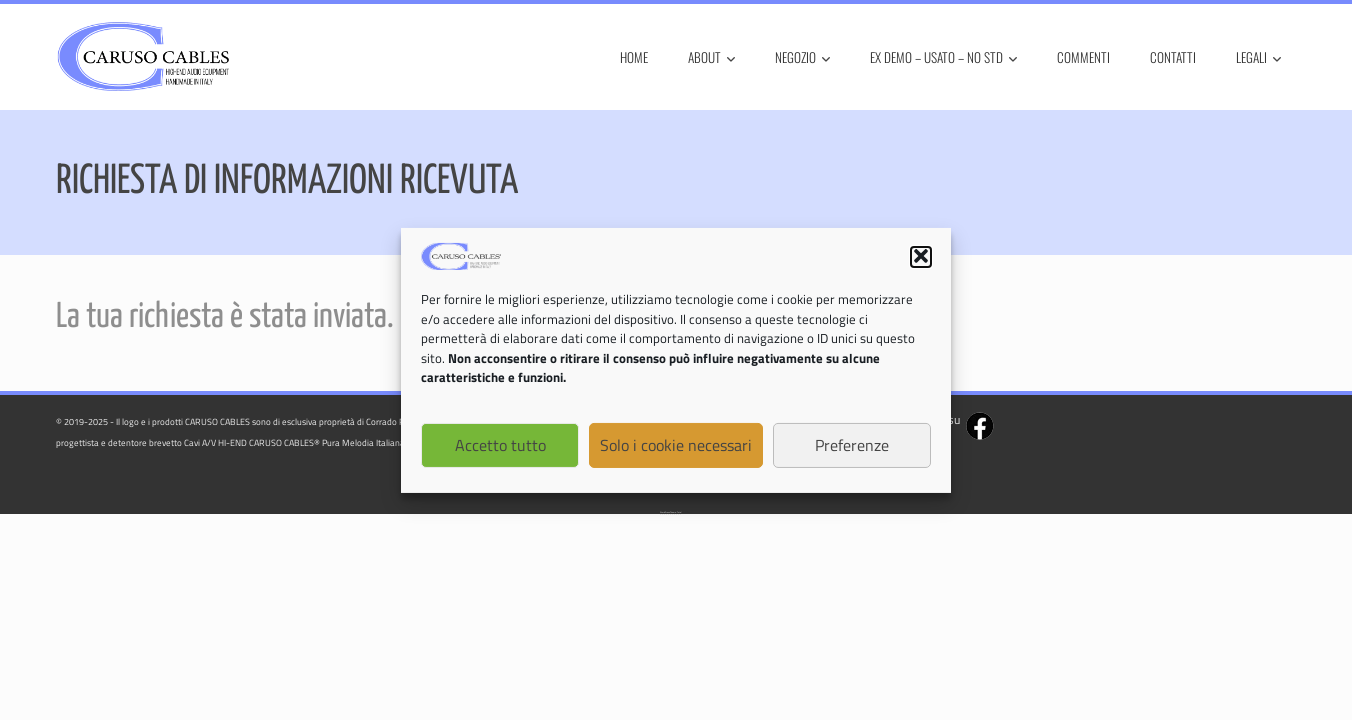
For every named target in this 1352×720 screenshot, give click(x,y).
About (711, 57)
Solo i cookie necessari (676, 447)
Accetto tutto (500, 447)
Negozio (802, 57)
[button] (921, 259)
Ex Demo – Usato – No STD (943, 57)
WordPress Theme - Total (670, 512)
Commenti (1083, 57)
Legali (1258, 57)
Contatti (1173, 57)
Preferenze (852, 447)
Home (634, 57)
